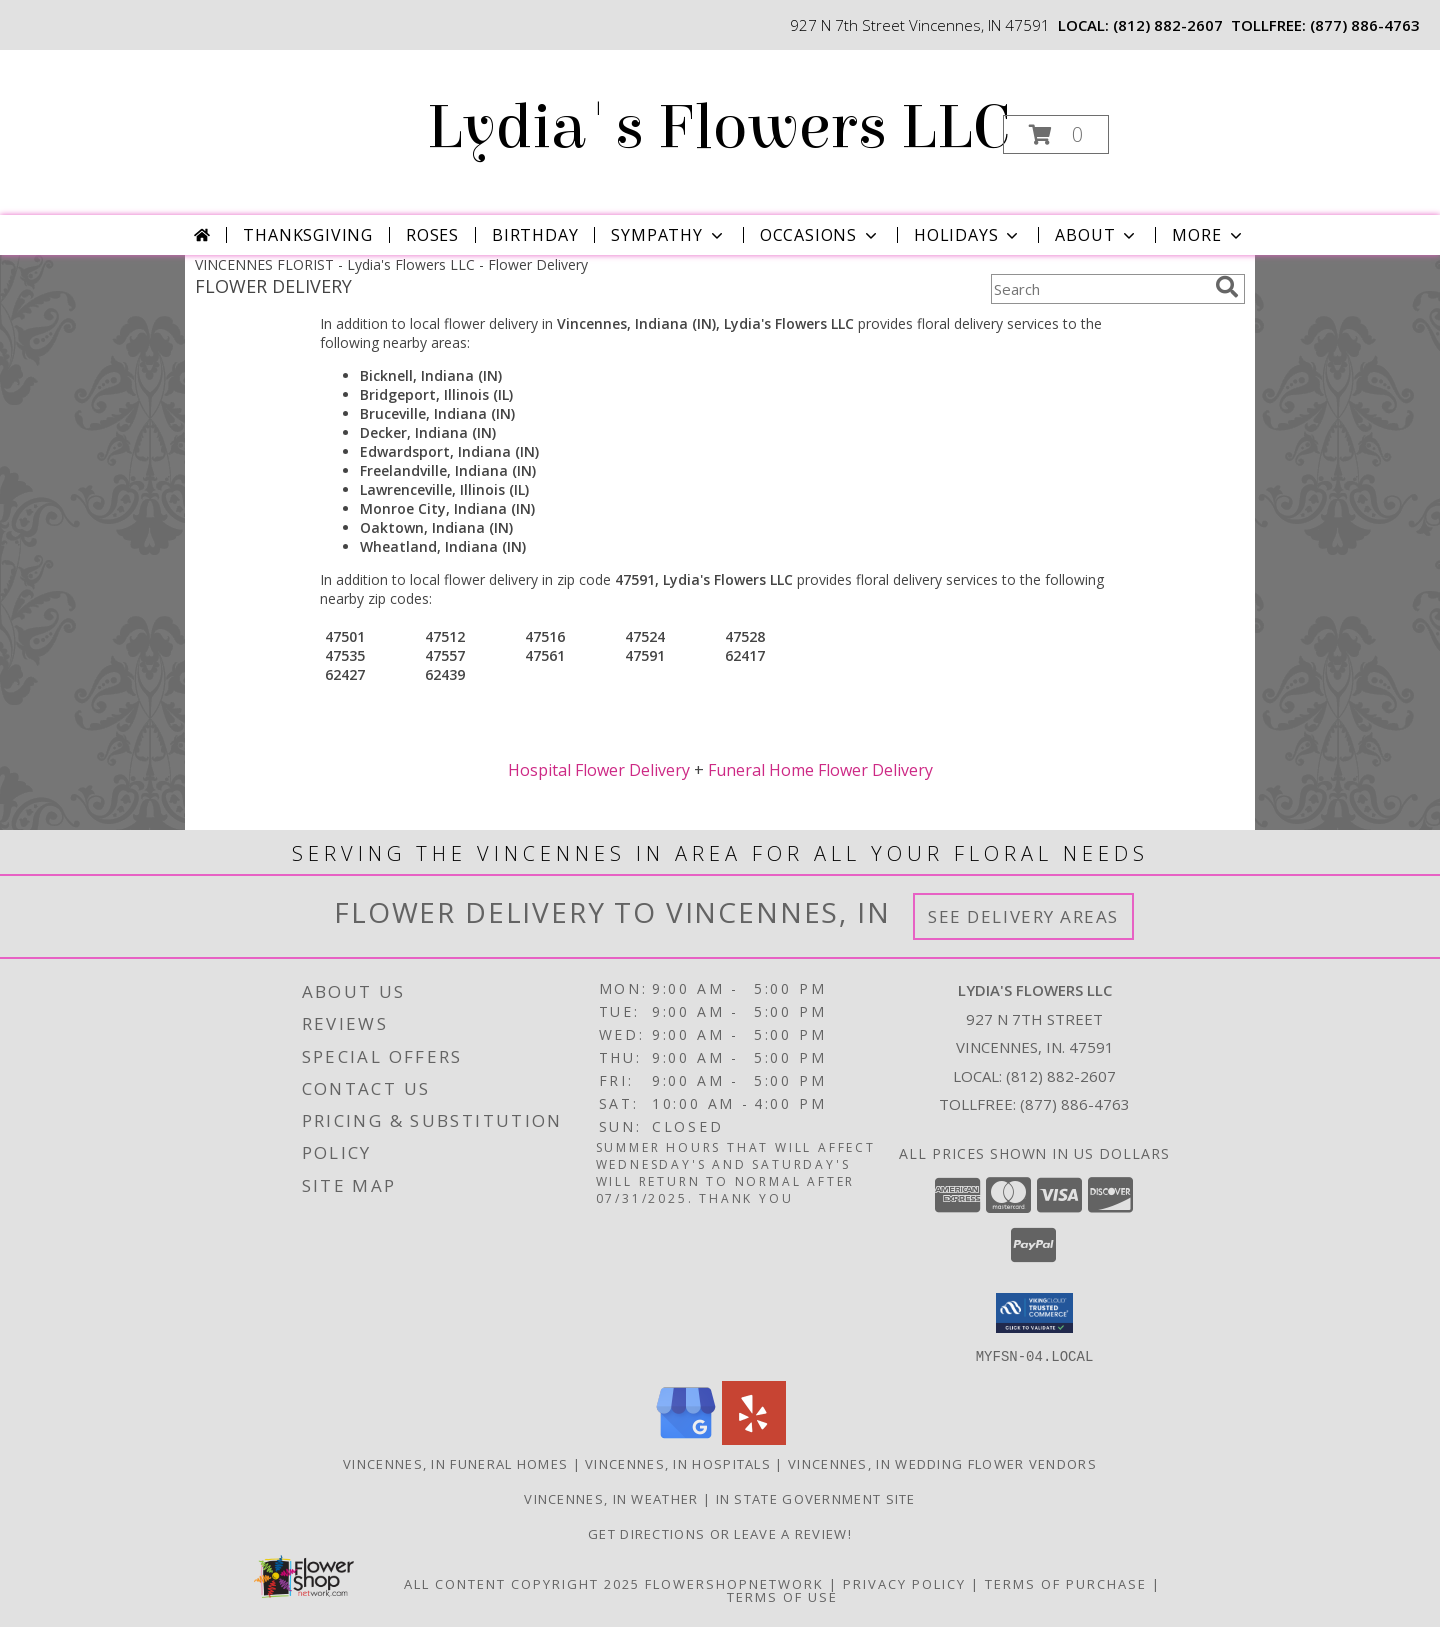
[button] (1056, 134)
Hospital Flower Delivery (599, 770)
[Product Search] (1099, 289)
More (1208, 235)
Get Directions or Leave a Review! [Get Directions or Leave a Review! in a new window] (720, 1533)
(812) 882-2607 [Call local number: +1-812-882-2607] (1168, 25)
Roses (432, 235)
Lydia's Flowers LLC (718, 127)
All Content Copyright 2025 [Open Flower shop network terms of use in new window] (522, 1583)
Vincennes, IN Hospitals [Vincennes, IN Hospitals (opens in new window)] (678, 1463)
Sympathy (668, 235)
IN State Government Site (816, 1498)
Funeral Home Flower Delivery (820, 770)
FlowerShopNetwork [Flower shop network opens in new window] (734, 1583)
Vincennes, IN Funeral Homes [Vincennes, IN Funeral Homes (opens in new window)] (455, 1463)
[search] (1227, 287)
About (1097, 235)
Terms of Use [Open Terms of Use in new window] (782, 1596)
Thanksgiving (308, 235)
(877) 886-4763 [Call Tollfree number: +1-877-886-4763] (1075, 1104)
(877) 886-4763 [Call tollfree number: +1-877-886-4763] (1365, 25)
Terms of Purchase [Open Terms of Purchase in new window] (1066, 1583)
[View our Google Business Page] (686, 1438)
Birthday (535, 235)
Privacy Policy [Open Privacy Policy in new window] (904, 1583)
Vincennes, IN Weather (611, 1498)
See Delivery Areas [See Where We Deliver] (1023, 916)
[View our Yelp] (754, 1438)
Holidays (968, 235)
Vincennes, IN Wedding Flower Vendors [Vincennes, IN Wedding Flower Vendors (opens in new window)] (942, 1463)
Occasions (820, 235)
